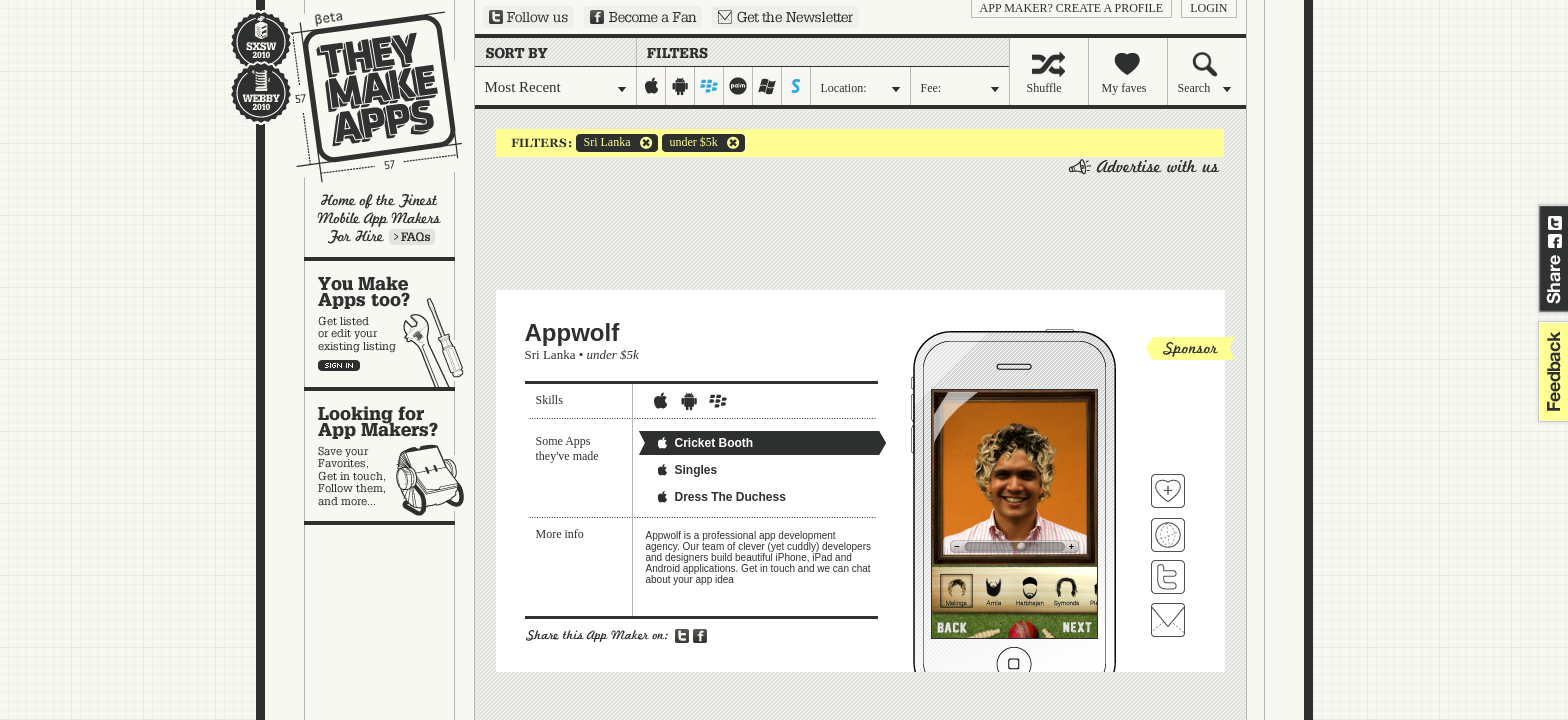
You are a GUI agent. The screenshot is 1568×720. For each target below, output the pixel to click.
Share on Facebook (1555, 241)
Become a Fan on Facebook (643, 17)
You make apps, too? (389, 324)
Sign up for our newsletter (785, 17)
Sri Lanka (603, 143)
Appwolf (572, 332)
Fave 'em (1168, 491)
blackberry (709, 86)
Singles (686, 470)
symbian (796, 86)
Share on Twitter (1555, 223)
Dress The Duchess (720, 497)
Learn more (412, 237)
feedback (1551, 371)
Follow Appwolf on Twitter (1168, 577)
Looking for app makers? (389, 456)
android (680, 86)
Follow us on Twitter (528, 17)
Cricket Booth (704, 443)
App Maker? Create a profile (1072, 8)
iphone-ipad (651, 86)
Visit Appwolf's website (1168, 535)
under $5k (690, 143)
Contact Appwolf (1168, 620)
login (1208, 8)
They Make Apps (363, 96)
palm (738, 86)
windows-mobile (767, 86)
